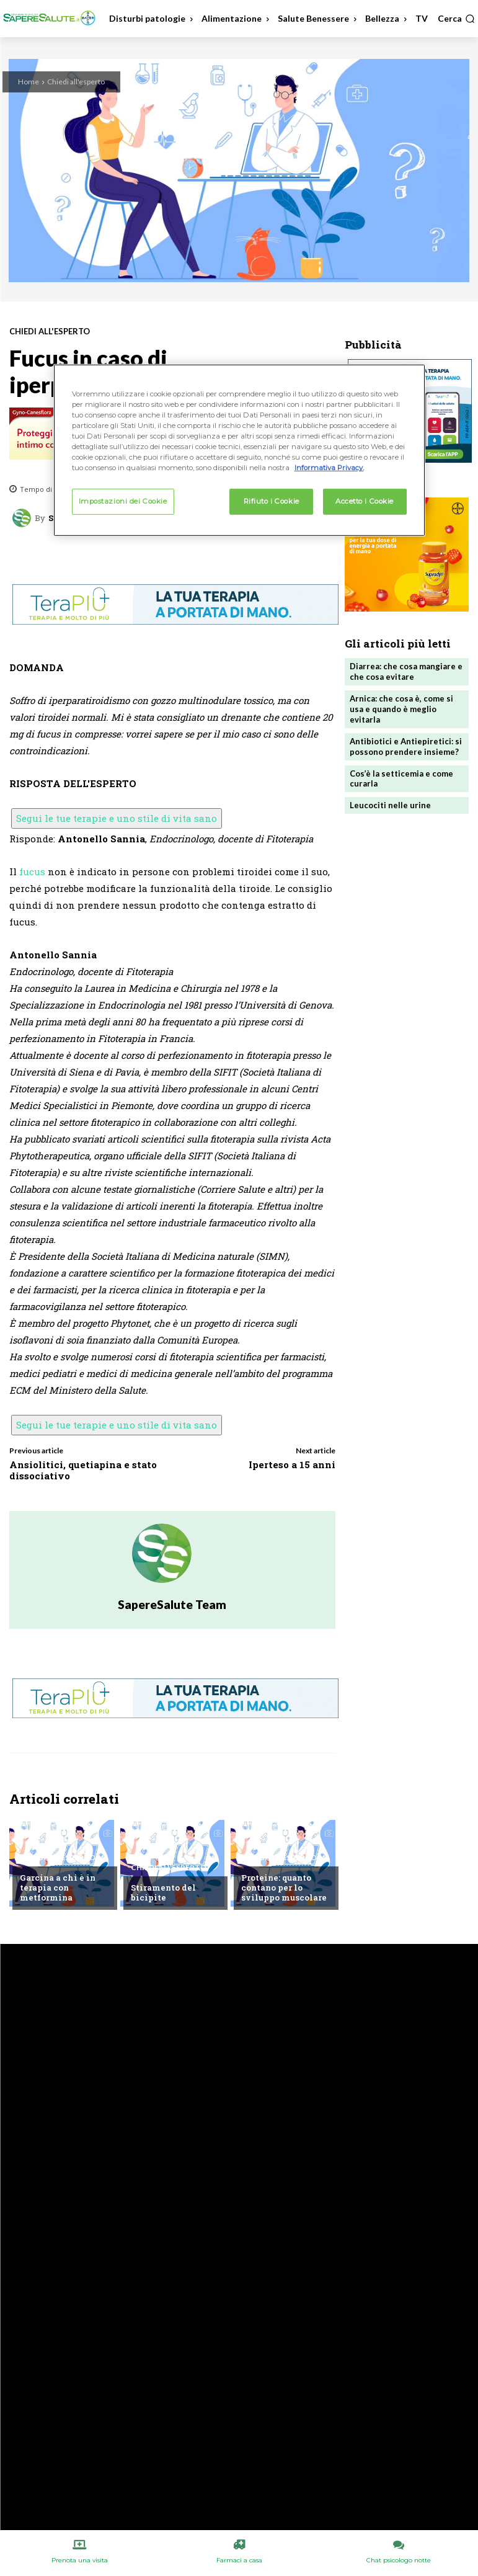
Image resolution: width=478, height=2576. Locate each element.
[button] (456, 18)
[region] (239, 450)
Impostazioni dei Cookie (123, 501)
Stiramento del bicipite (163, 1892)
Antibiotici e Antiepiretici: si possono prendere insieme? (406, 746)
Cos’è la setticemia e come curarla (401, 779)
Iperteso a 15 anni (292, 1464)
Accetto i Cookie (364, 501)
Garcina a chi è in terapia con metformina (57, 1887)
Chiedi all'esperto (76, 81)
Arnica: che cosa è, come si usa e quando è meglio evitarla (401, 708)
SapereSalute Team (172, 1604)
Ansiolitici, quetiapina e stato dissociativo (83, 1470)
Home (28, 81)
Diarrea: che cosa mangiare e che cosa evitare (406, 671)
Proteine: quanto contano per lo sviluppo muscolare (284, 1887)
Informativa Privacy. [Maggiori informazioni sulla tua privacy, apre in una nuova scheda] (329, 467)
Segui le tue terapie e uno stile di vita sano (116, 818)
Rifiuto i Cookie (271, 501)
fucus (32, 871)
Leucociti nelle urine (390, 805)
